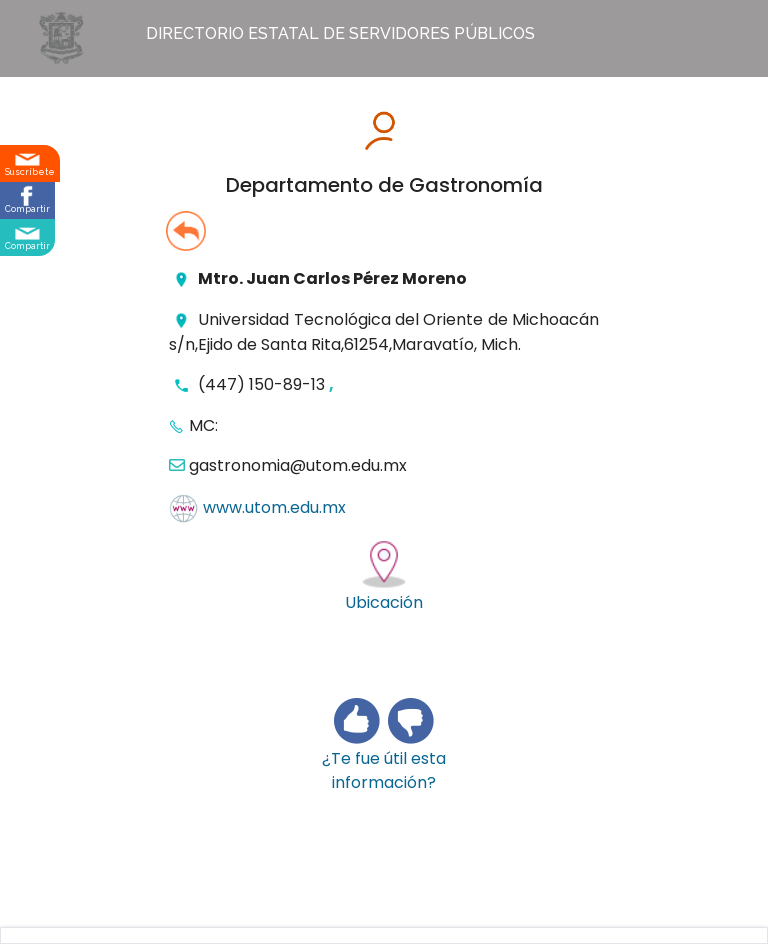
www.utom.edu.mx (274, 508)
